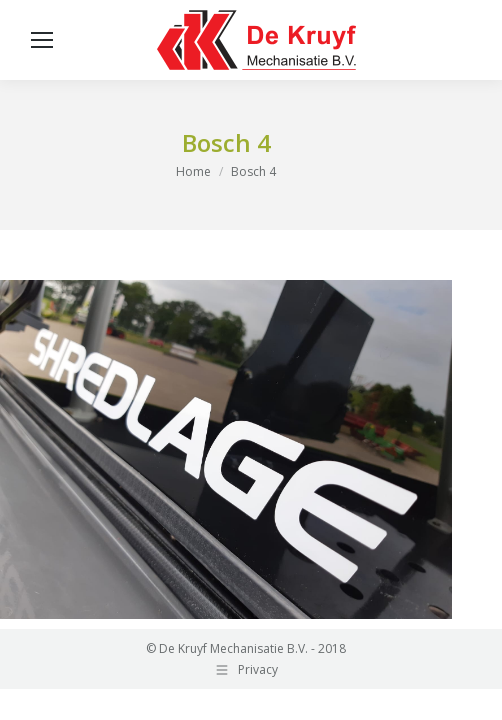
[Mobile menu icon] (42, 40)
